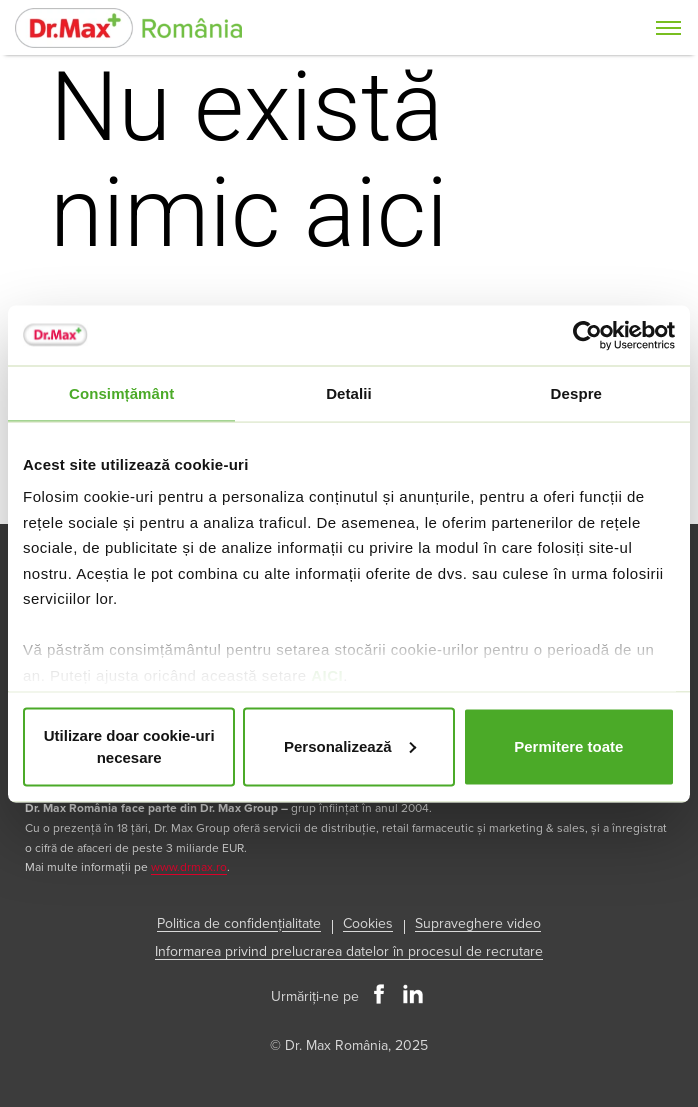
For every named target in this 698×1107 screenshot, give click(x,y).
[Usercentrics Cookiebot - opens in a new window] (587, 335)
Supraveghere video (478, 923)
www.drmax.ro (189, 867)
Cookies (368, 923)
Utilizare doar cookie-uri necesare (129, 746)
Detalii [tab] (349, 392)
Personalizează (350, 745)
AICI (327, 674)
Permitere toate (568, 745)
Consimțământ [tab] (121, 392)
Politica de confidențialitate (239, 923)
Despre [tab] (576, 392)
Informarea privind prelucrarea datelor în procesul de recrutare (349, 951)
